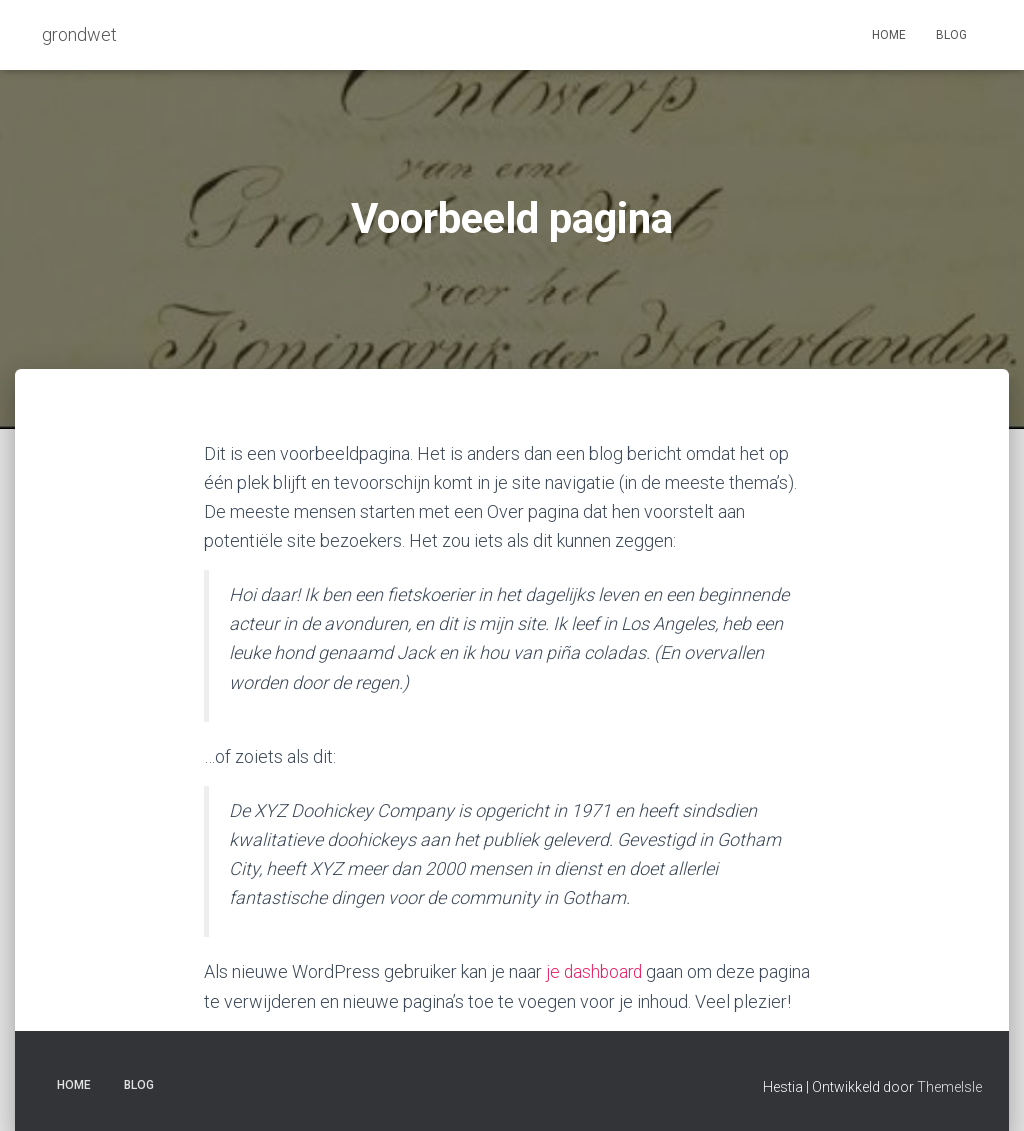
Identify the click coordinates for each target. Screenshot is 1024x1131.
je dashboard (596, 971)
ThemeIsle (949, 1086)
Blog (951, 35)
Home (889, 35)
